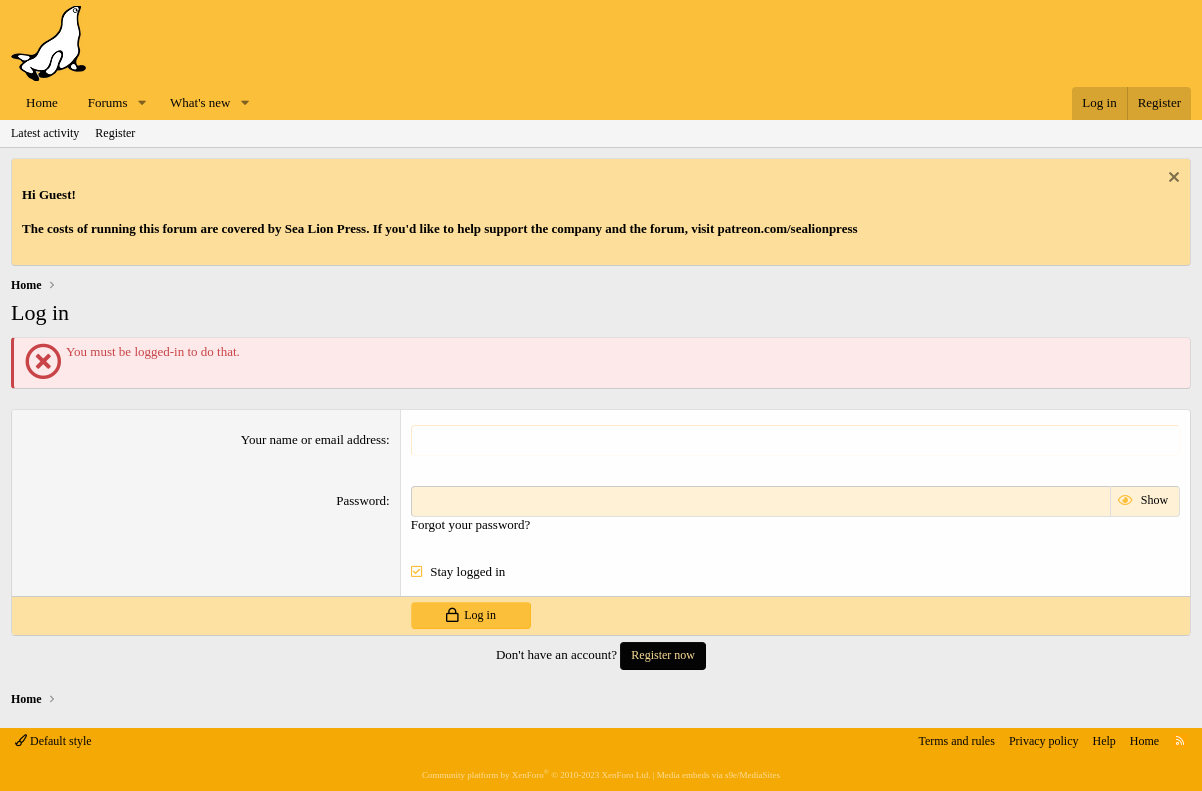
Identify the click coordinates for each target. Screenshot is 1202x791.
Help (1104, 741)
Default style (53, 741)
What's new (200, 102)
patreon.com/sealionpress (788, 228)
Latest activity (45, 133)
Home (42, 102)
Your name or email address (313, 439)
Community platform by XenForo (536, 775)
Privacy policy (1044, 741)
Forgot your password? (471, 524)
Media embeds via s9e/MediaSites (718, 775)
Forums (108, 102)
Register (115, 133)
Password (361, 500)
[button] (142, 103)
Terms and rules (956, 741)
